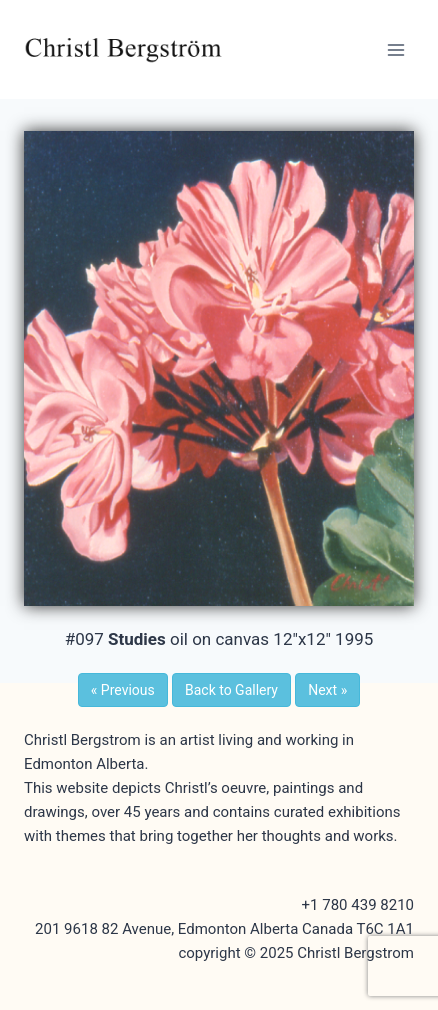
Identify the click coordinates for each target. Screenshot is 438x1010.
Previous (123, 690)
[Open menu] (395, 49)
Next (327, 690)
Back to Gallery (231, 690)
